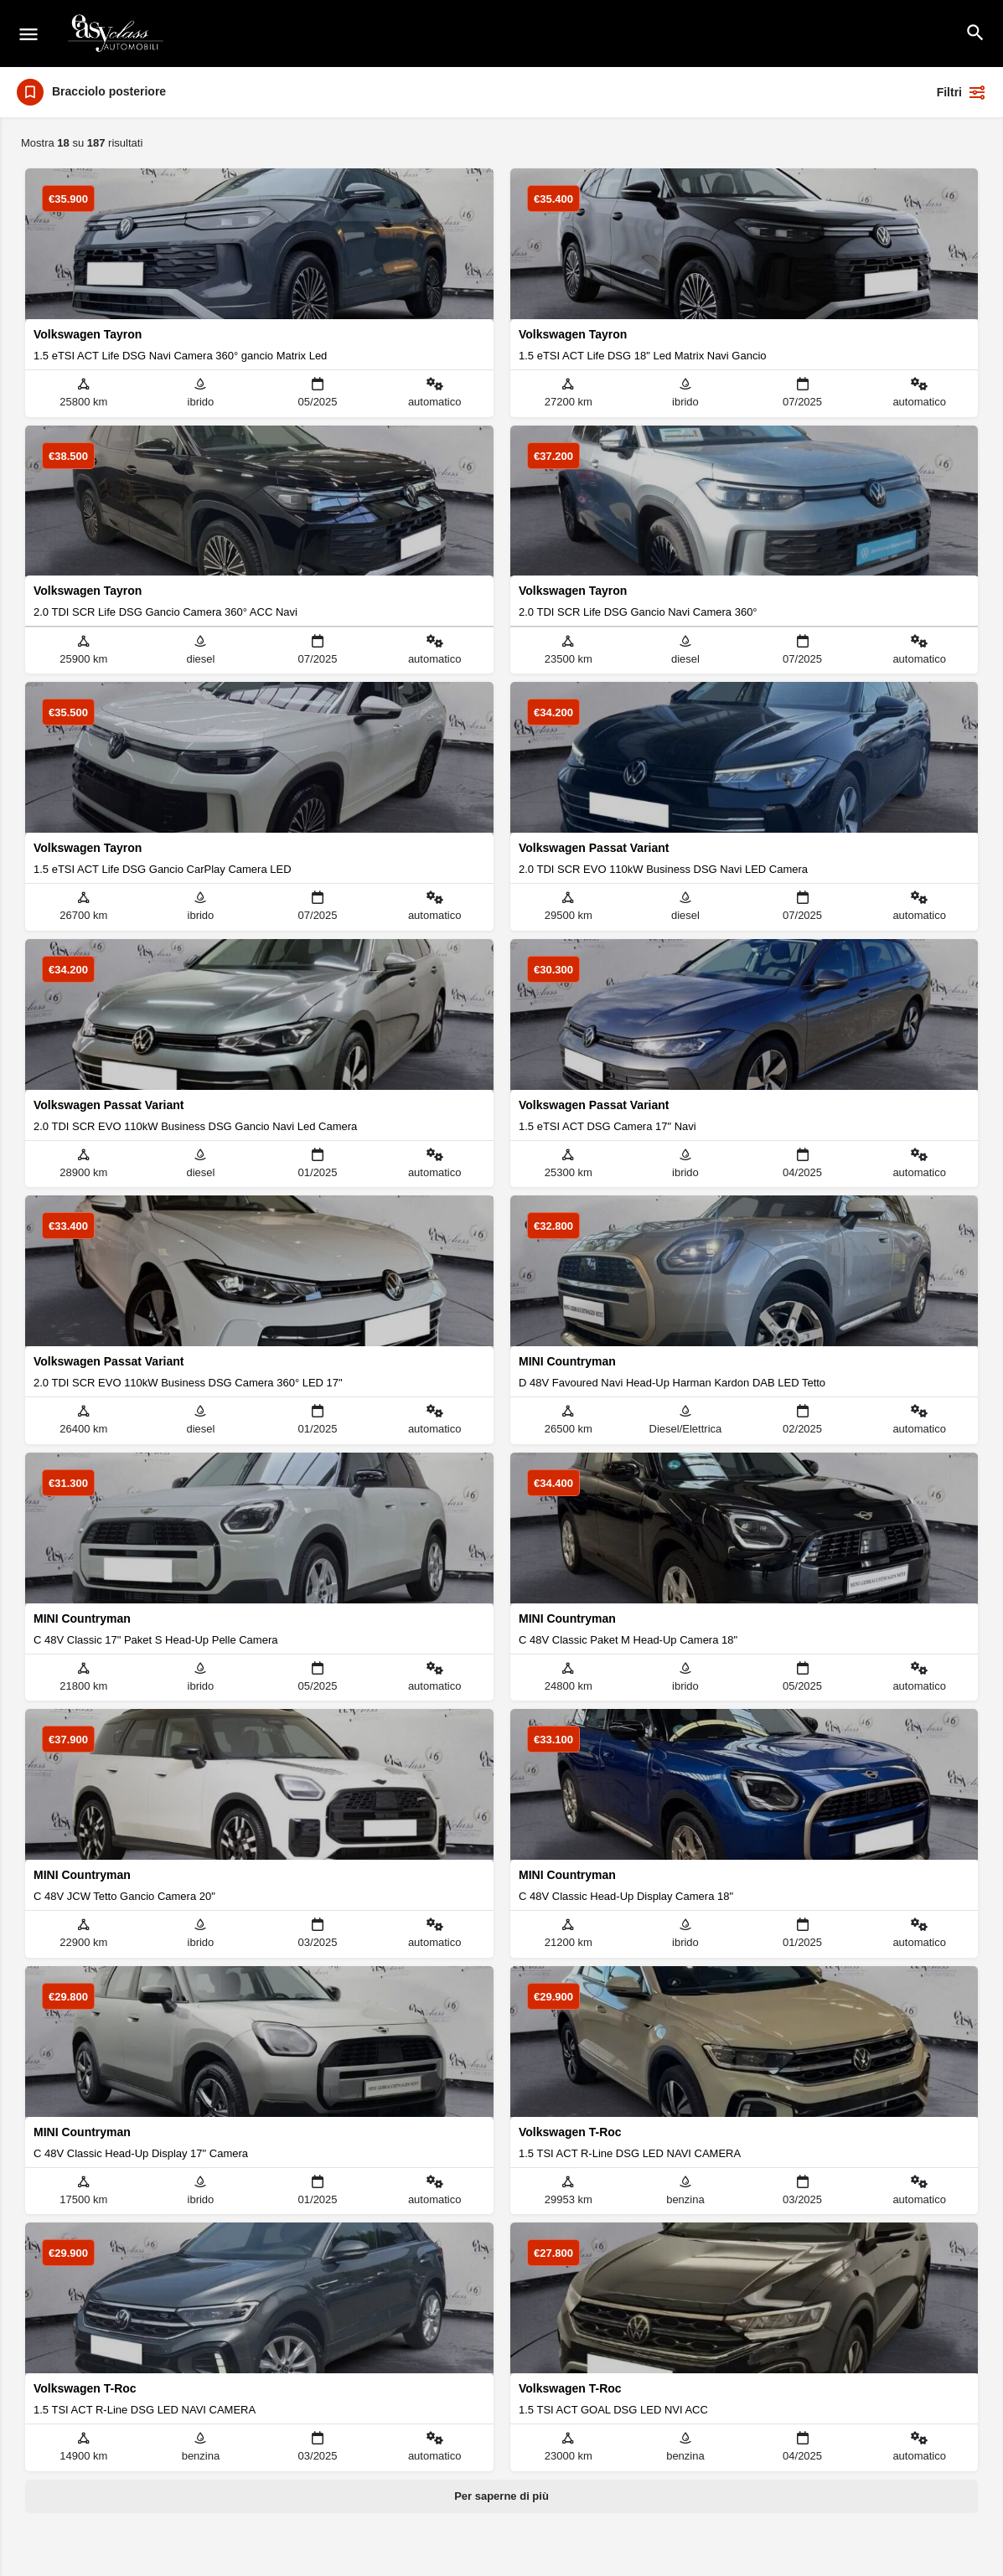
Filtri (961, 92)
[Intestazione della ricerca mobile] (975, 33)
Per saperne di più (501, 2496)
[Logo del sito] (117, 33)
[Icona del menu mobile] (28, 34)
